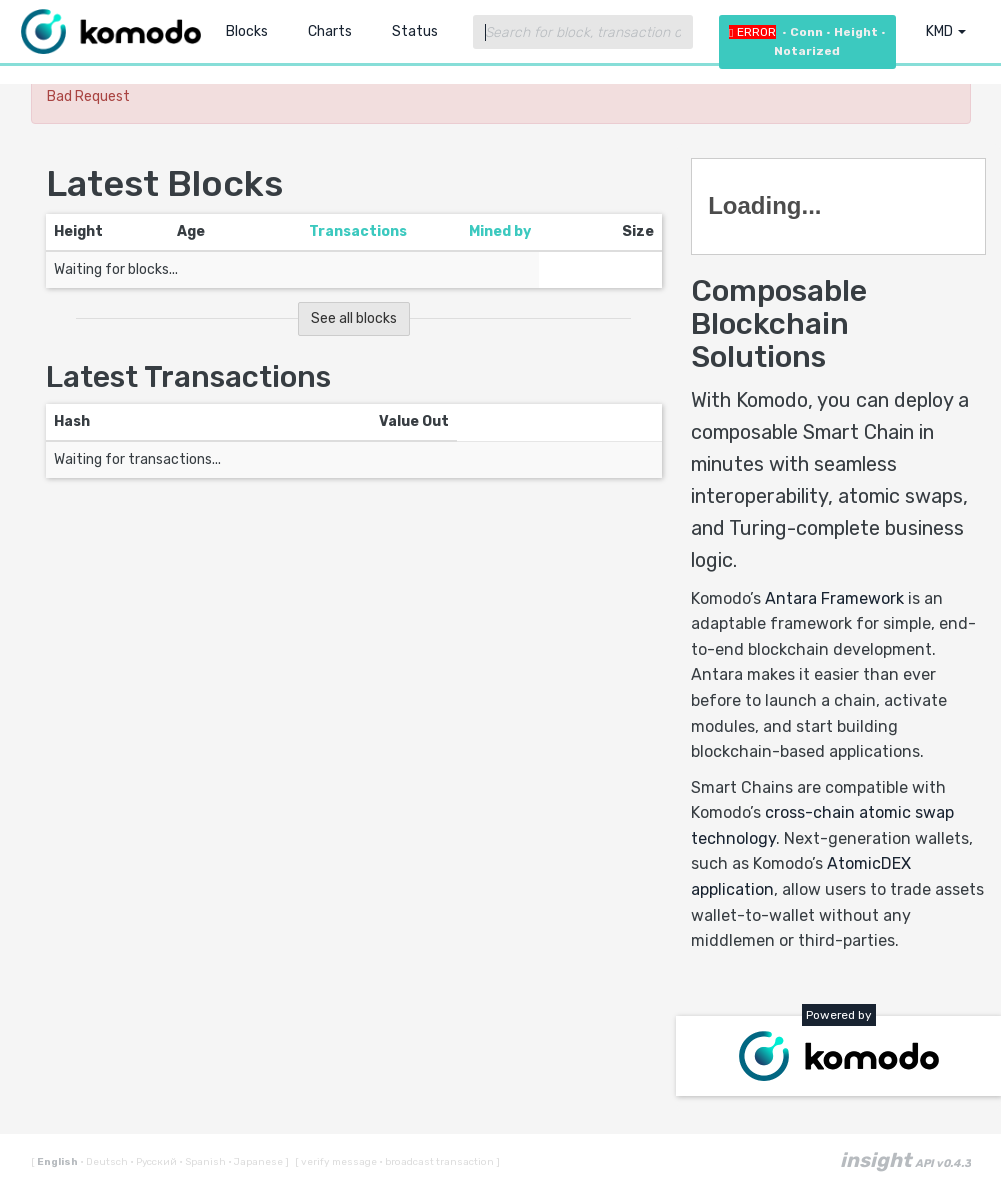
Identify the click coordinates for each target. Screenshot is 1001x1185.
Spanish (203, 1162)
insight (905, 1160)
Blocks (247, 31)
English (58, 1162)
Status (415, 31)
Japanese (256, 1162)
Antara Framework (834, 598)
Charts (330, 31)
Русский (154, 1162)
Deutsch (105, 1162)
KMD (946, 31)
